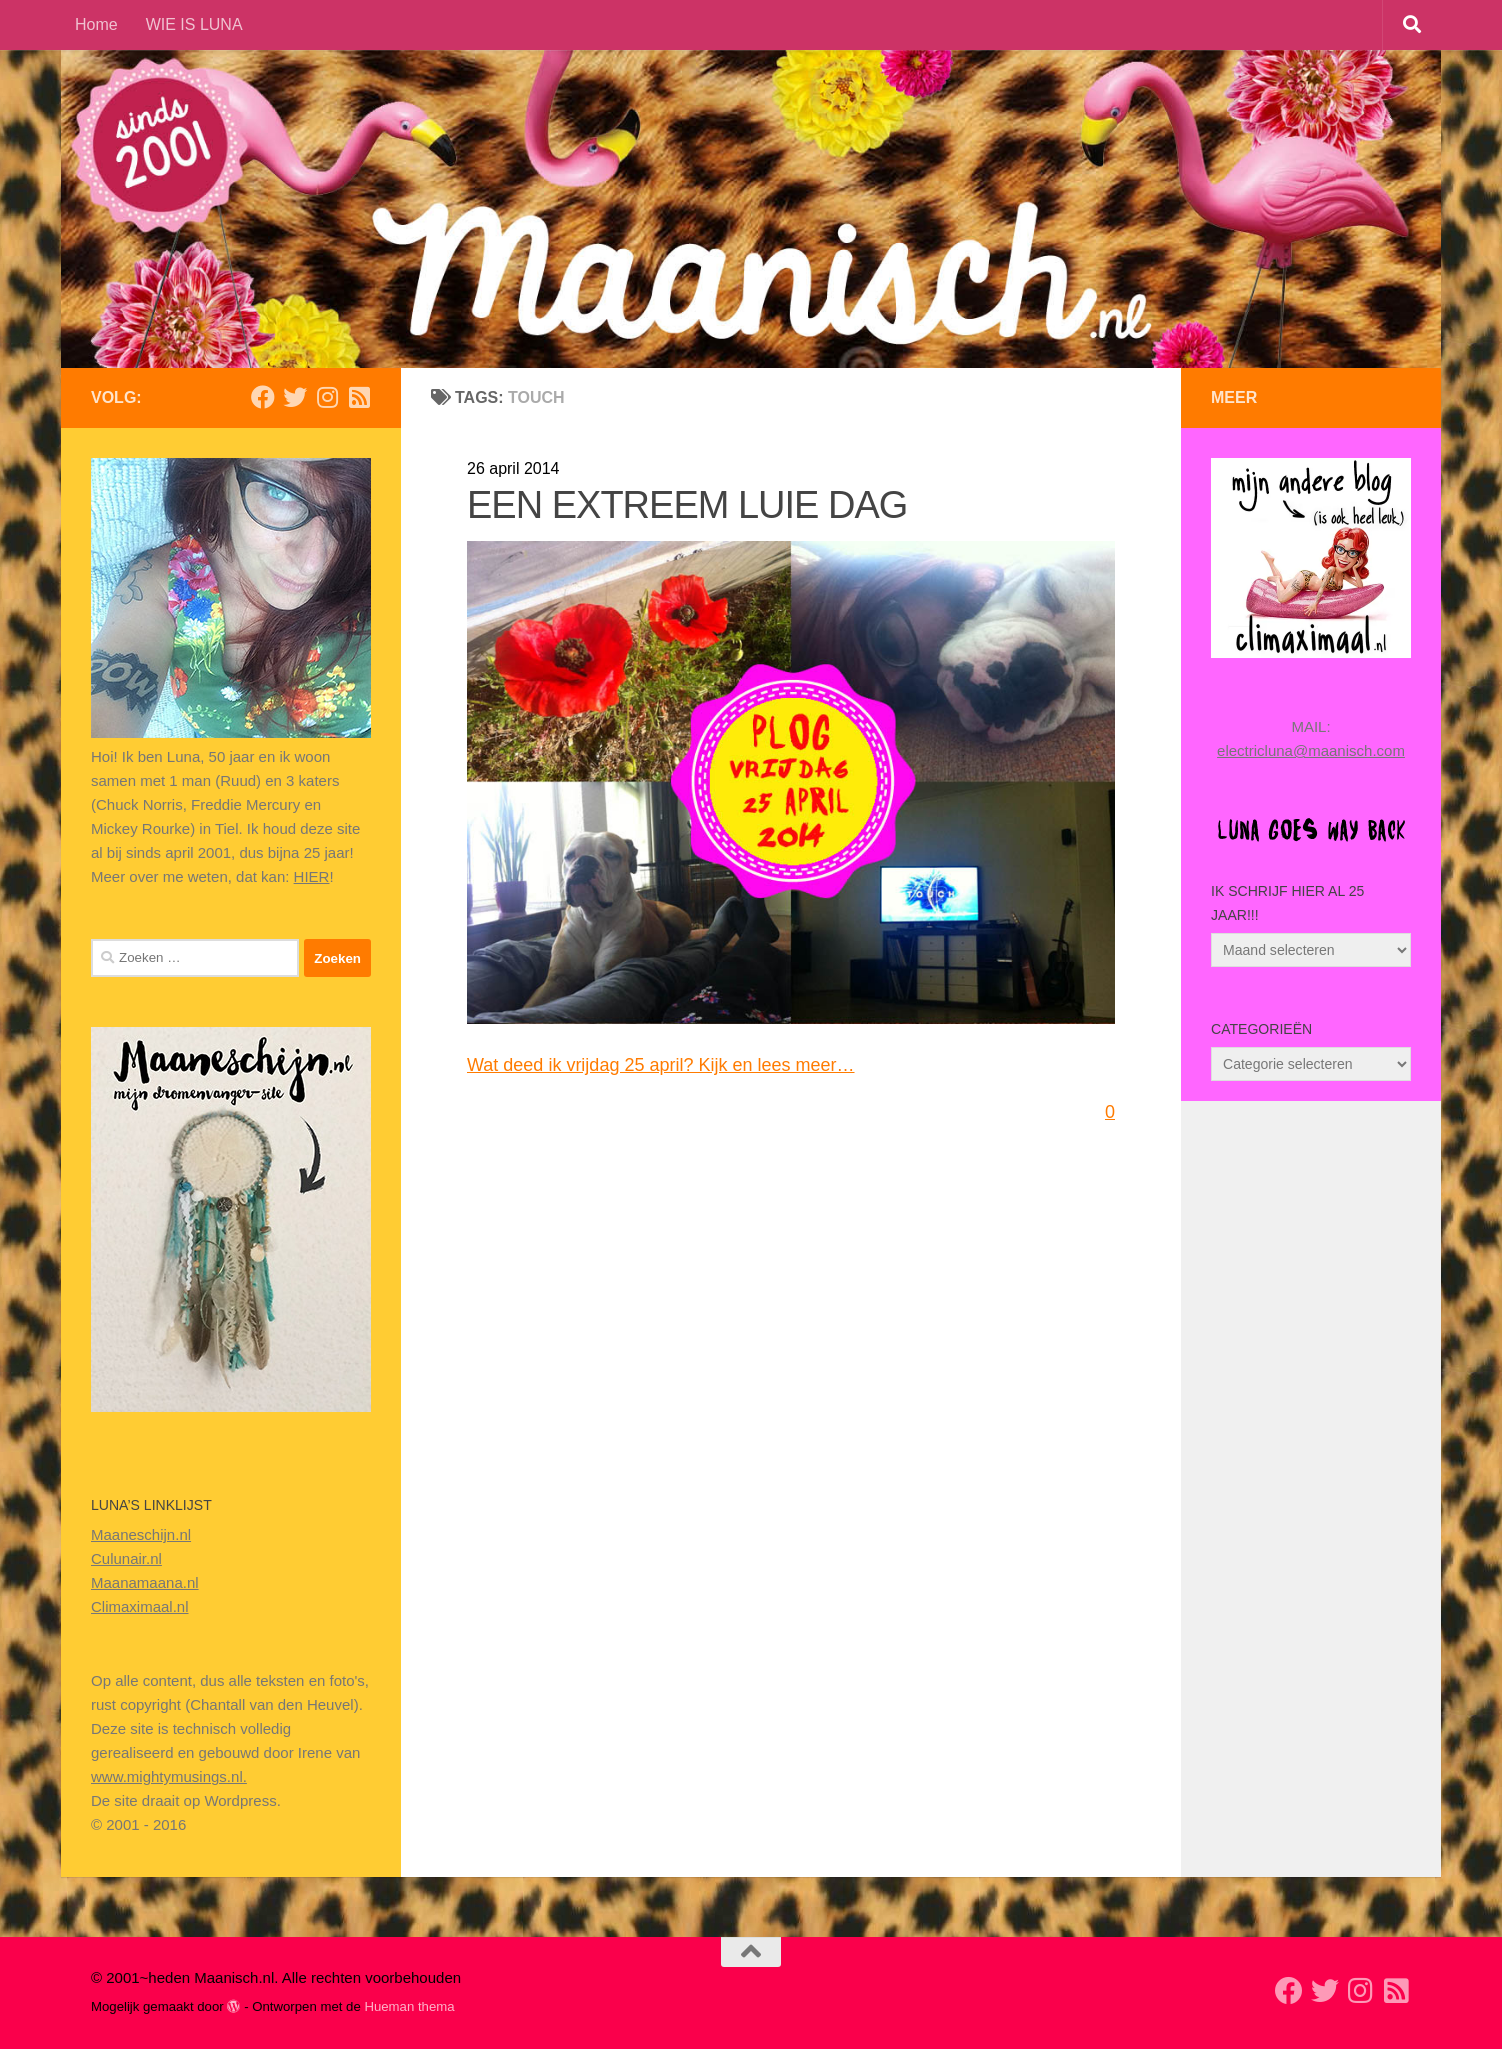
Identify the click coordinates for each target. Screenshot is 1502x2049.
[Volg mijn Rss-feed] (359, 397)
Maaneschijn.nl (141, 1534)
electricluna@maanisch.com (1311, 750)
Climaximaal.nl (140, 1606)
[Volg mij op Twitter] (295, 397)
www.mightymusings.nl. (169, 1776)
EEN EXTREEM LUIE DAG (687, 505)
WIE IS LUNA (194, 24)
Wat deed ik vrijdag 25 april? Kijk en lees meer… (661, 1065)
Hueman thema (409, 2006)
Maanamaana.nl (145, 1582)
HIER (312, 876)
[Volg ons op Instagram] (327, 397)
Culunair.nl (126, 1558)
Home (96, 24)
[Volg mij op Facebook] (263, 397)
